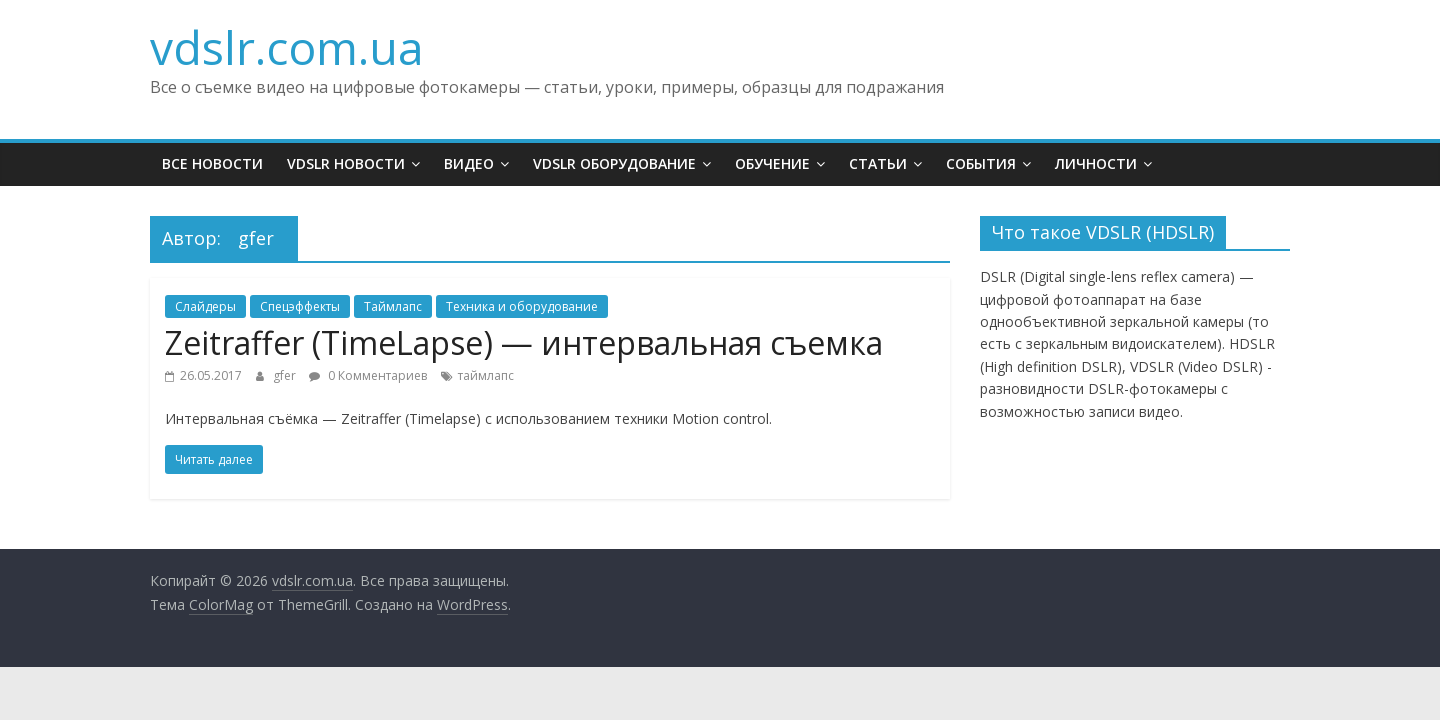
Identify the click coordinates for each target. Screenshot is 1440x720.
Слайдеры (205, 306)
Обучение (772, 163)
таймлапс (486, 375)
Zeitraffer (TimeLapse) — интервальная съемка (524, 342)
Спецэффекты (300, 306)
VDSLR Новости (346, 163)
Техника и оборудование (522, 306)
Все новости (212, 163)
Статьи (878, 163)
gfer (286, 375)
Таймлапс (393, 306)
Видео (469, 163)
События (981, 163)
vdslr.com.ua (287, 47)
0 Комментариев (368, 375)
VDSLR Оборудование (614, 163)
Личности (1096, 163)
